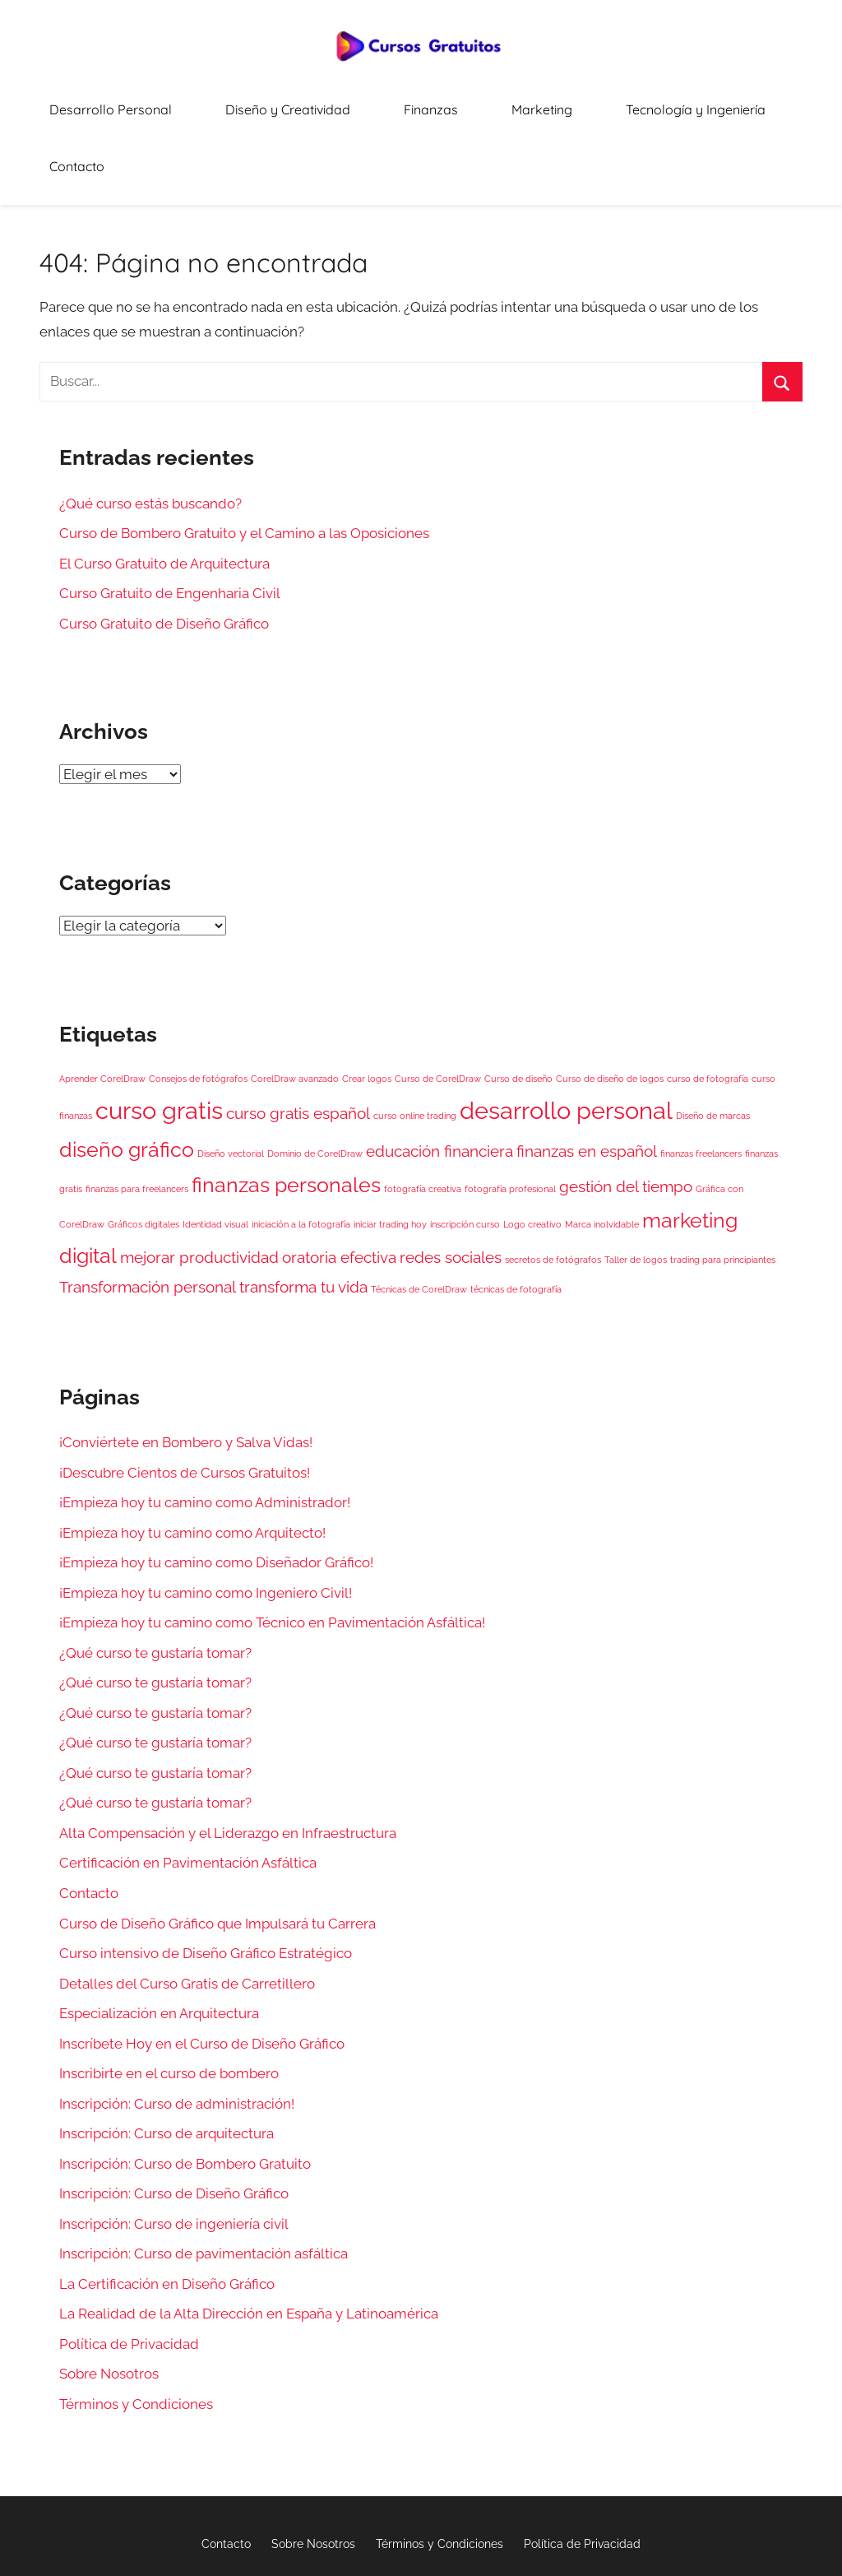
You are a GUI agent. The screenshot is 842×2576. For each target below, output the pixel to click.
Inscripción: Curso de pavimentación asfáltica (203, 2186)
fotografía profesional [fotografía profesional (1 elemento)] (510, 1121)
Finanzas (436, 103)
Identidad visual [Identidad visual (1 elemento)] (215, 1156)
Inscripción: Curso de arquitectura (166, 2065)
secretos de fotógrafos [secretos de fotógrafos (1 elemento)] (553, 1191)
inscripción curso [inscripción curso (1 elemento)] (465, 1156)
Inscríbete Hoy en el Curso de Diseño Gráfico (202, 1975)
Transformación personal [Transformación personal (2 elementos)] (147, 1219)
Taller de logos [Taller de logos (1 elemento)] (635, 1191)
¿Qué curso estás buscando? (150, 435)
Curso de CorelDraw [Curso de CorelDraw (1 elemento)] (438, 1010)
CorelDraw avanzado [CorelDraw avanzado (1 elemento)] (295, 1010)
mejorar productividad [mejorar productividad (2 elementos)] (199, 1189)
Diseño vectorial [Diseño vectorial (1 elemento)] (230, 1085)
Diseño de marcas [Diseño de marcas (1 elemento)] (713, 1048)
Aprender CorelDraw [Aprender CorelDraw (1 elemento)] (102, 1010)
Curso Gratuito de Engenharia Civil (169, 525)
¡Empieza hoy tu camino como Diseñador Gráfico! (216, 1494)
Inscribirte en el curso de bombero (169, 2005)
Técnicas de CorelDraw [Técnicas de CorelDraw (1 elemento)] (419, 1222)
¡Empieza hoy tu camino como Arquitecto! (192, 1464)
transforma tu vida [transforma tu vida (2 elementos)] (303, 1219)
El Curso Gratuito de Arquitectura (164, 495)
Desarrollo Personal (170, 103)
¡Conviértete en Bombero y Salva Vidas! (185, 1374)
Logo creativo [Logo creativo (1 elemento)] (532, 1156)
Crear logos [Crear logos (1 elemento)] (366, 1010)
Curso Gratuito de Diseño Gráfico (164, 555)
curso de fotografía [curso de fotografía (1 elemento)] (707, 1010)
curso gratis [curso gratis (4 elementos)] (159, 1042)
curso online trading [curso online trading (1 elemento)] (414, 1048)
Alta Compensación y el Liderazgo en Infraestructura (227, 1765)
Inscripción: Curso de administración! (176, 2035)
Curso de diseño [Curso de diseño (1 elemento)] (518, 1010)
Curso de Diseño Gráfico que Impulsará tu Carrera (217, 1855)
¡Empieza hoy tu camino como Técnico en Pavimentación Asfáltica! (272, 1554)
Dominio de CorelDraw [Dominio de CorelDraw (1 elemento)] (315, 1085)
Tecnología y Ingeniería (650, 103)
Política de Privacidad (129, 2275)
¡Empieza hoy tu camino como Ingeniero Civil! (205, 1524)
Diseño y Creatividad (318, 103)
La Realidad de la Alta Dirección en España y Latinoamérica (248, 2246)
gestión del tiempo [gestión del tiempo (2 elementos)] (625, 1118)
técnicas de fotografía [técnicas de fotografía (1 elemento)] (516, 1222)
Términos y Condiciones (136, 2336)
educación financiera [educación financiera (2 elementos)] (439, 1083)
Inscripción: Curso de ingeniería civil (174, 2155)
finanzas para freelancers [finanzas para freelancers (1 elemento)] (137, 1121)
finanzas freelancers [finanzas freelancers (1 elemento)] (701, 1085)
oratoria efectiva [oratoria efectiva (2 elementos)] (339, 1189)
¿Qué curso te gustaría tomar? (155, 1584)
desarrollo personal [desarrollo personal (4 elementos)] (566, 1042)
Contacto (776, 103)
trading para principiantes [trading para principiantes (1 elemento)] (722, 1191)
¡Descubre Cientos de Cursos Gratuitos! (184, 1404)
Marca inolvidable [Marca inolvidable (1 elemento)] (602, 1156)
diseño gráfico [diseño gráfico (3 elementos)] (126, 1081)
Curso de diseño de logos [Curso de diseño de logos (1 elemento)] (610, 1010)
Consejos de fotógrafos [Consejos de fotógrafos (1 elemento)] (198, 1010)
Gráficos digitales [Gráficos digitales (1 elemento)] (143, 1156)
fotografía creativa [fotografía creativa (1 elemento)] (422, 1121)
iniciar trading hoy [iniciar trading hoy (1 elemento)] (390, 1156)
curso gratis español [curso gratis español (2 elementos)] (298, 1046)
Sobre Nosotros (109, 2306)
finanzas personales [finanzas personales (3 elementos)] (286, 1117)
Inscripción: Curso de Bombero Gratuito (185, 2095)
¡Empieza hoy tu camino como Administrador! (204, 1434)
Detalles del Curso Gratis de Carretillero (187, 1915)
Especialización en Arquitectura (159, 1945)
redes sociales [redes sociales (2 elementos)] (451, 1189)
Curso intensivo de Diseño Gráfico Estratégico (205, 1885)
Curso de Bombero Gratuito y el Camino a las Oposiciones (244, 465)
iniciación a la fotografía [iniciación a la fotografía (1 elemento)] (301, 1156)
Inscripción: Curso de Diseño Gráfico (174, 2126)
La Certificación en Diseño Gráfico (167, 2215)
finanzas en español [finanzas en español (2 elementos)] (586, 1083)
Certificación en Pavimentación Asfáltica (188, 1795)
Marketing (523, 103)
